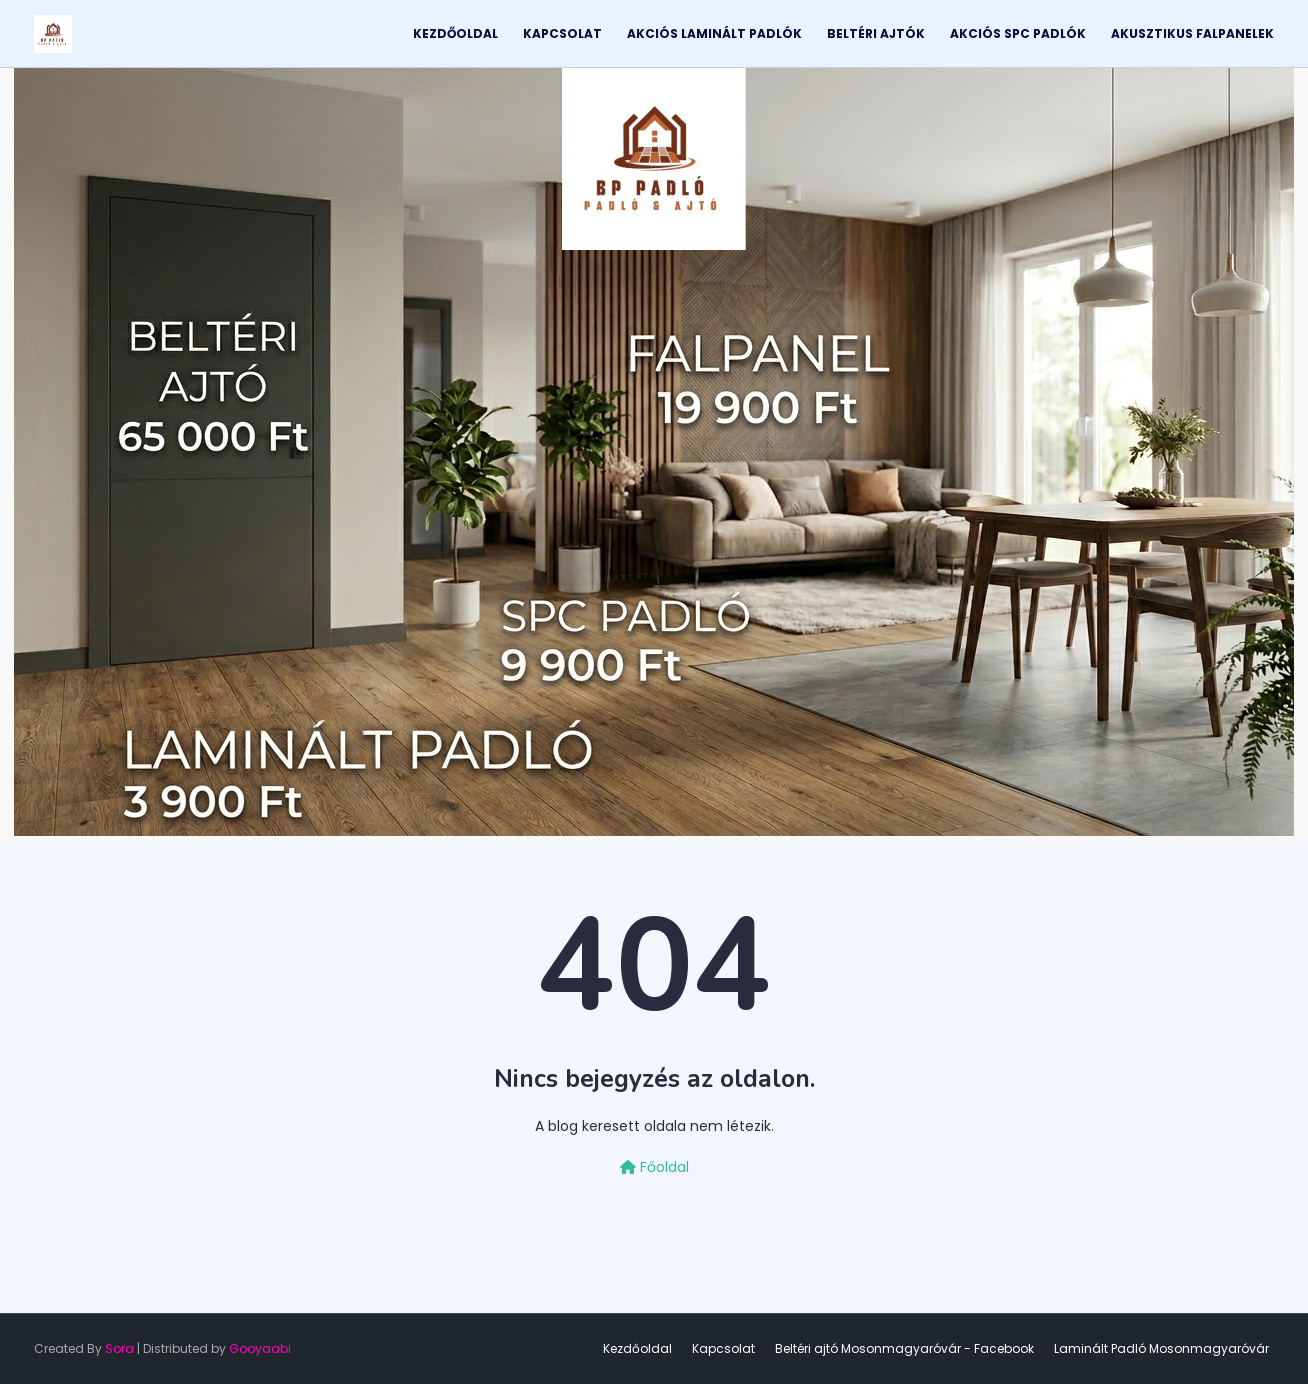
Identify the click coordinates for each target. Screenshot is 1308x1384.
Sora (119, 1348)
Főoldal (654, 1167)
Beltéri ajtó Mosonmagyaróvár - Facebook (904, 1348)
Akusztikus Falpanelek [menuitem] (1192, 33)
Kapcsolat (723, 1348)
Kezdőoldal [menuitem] (455, 33)
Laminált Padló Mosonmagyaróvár (1161, 1348)
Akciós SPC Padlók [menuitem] (1018, 33)
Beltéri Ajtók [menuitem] (876, 33)
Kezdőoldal (637, 1348)
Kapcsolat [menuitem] (562, 33)
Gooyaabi (260, 1348)
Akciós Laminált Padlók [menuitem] (714, 33)
